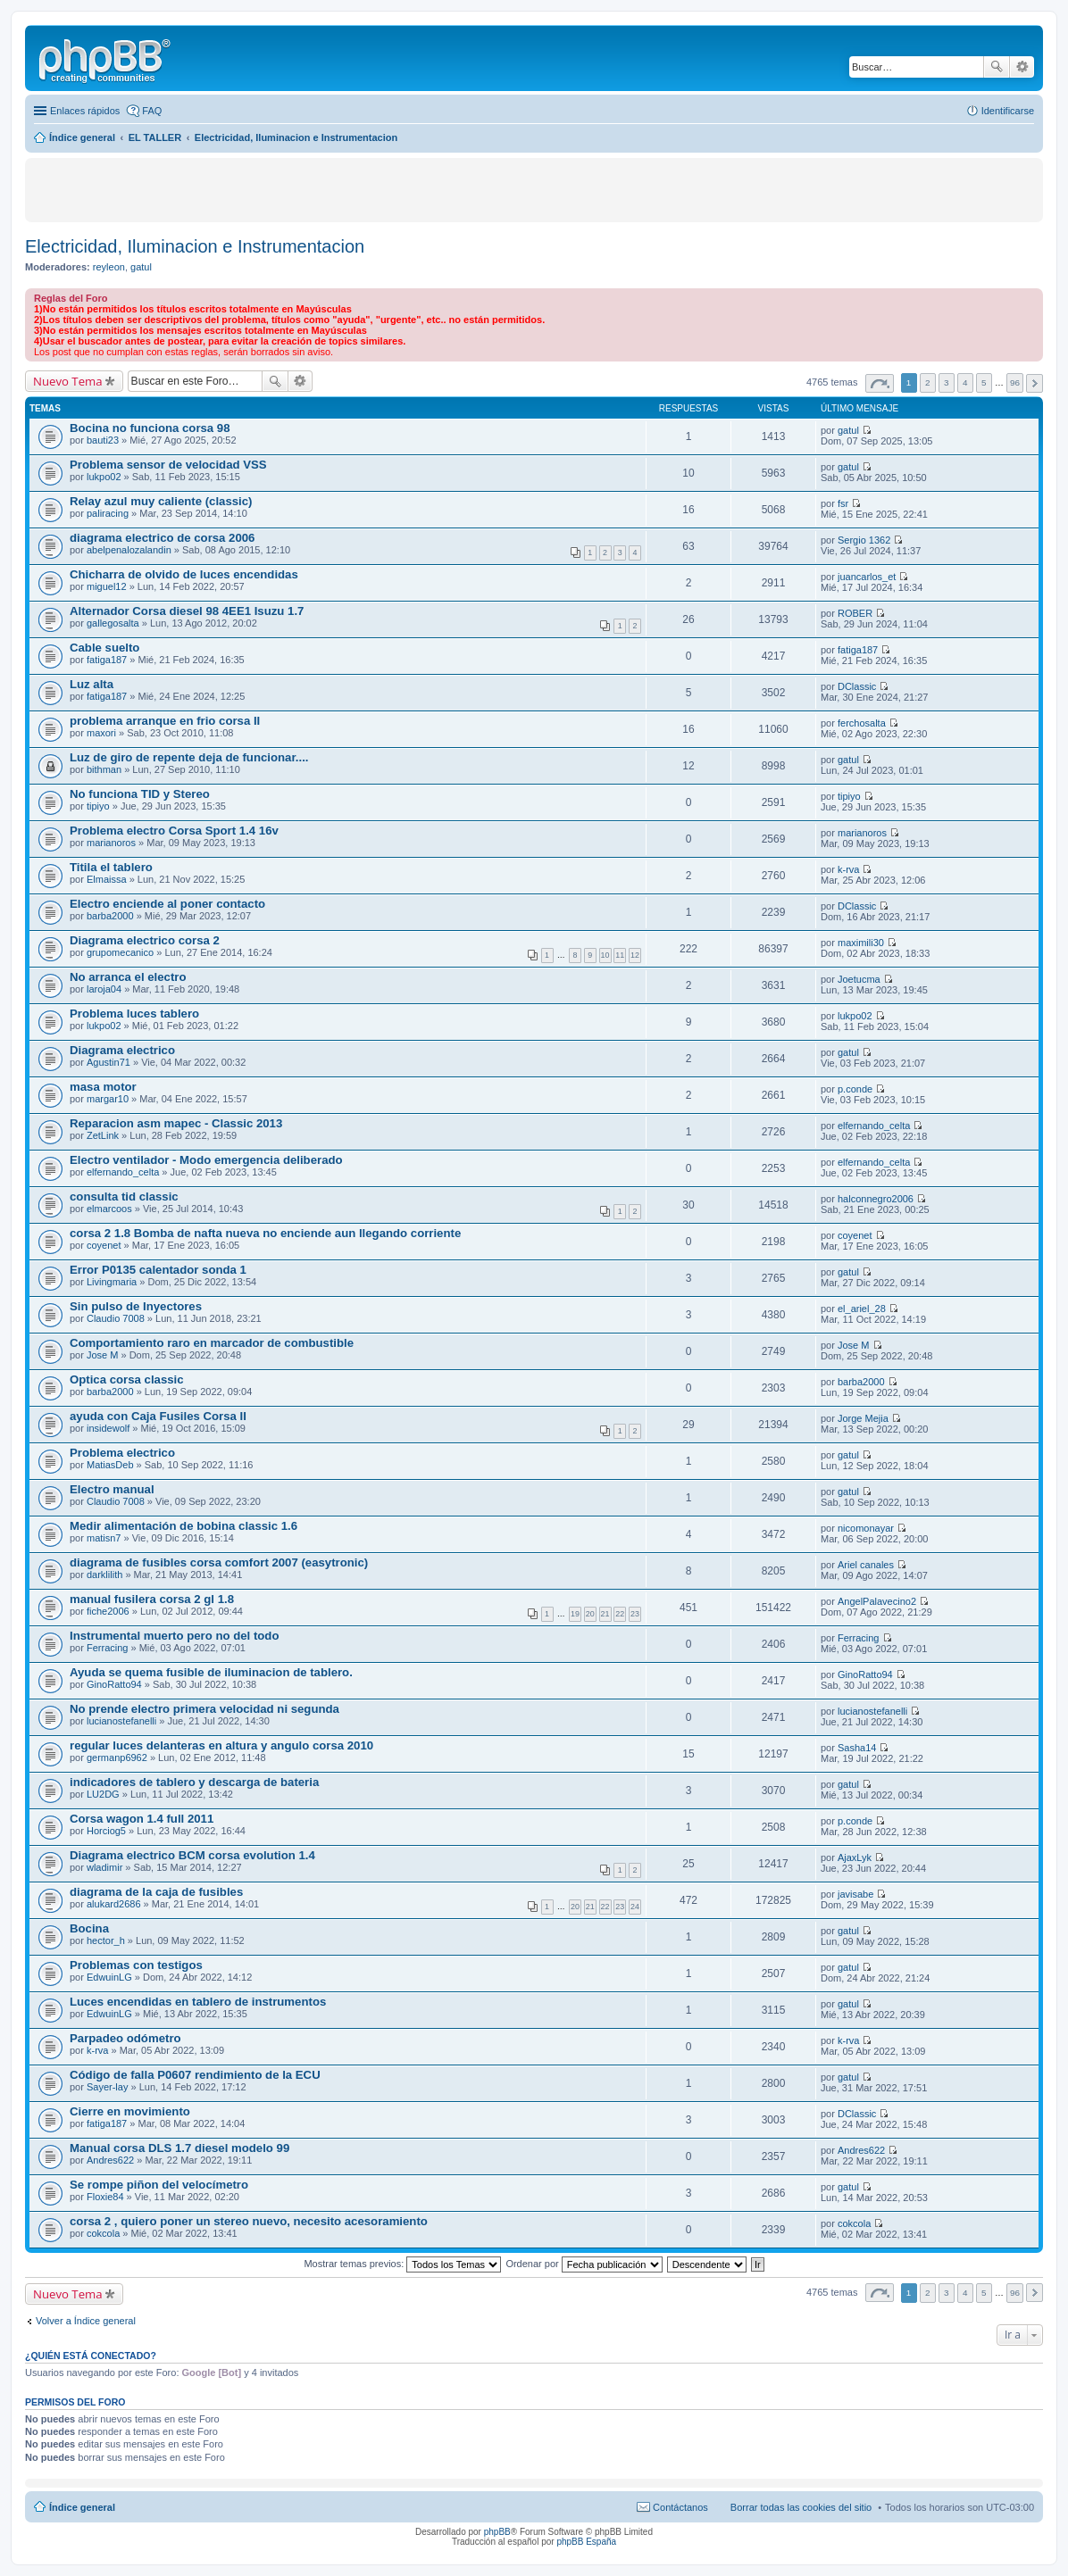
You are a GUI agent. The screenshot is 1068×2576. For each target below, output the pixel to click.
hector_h (106, 1940)
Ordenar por (583, 2263)
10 (605, 955)
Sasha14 (857, 1747)
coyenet (104, 1245)
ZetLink (103, 1135)
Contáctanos (680, 2507)
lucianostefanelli (121, 1721)
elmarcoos (109, 1208)
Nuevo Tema (68, 381)
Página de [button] (879, 383)
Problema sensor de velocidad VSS (168, 464)
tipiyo (98, 806)
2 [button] (927, 382)
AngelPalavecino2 (877, 1601)
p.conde (855, 1089)
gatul (141, 267)
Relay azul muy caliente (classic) (161, 501)
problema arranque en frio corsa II (165, 720)
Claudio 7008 (116, 1318)
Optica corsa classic (127, 1379)
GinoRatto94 (114, 1684)
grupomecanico (120, 952)
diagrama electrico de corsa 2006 (162, 537)
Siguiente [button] (1034, 383)
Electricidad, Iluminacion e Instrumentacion (194, 246)
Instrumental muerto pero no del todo (174, 1635)
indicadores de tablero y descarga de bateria (194, 1782)
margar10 (108, 1098)
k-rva (848, 869)
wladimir (104, 1867)
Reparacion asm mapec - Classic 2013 (176, 1123)
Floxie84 (105, 2196)
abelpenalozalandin (129, 549)
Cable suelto (104, 647)
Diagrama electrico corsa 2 (145, 940)
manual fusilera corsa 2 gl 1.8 (152, 1599)
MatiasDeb (110, 1464)
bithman (104, 769)
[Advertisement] (217, 189)
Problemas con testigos (136, 1965)
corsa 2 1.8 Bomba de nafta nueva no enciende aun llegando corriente (265, 1233)
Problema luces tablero (134, 1013)
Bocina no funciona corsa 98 (150, 428)
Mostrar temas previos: (402, 2263)
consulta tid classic (124, 1196)
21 (605, 1613)
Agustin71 (108, 1062)
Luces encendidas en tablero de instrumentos (198, 2001)
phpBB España (586, 2542)
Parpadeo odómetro (125, 2038)
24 (634, 1906)
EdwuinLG (109, 1977)
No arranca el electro (128, 977)
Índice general (82, 2507)
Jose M (102, 1355)
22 (619, 1613)
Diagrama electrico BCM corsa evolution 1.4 (192, 1855)
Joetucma (859, 979)
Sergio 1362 (864, 540)
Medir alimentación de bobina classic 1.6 (183, 1526)
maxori (101, 732)
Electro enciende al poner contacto (167, 903)
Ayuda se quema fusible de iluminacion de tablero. (211, 1672)
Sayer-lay (107, 2087)
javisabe (855, 1894)
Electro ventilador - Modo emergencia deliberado (206, 1160)
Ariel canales (866, 1564)
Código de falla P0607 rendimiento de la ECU (195, 2075)
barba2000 (110, 915)
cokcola (103, 2233)
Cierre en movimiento (130, 2111)
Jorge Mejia (863, 1418)
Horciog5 (106, 1830)
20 (590, 1613)
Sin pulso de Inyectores (136, 1306)
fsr (843, 503)
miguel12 (107, 586)
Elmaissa (107, 879)
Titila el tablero (111, 867)
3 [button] (946, 382)
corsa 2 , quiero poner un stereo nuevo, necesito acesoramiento (249, 2221)
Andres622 (110, 2160)
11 (619, 955)
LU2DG (103, 1794)
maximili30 (861, 942)
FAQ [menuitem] (152, 110)
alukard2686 (114, 1904)
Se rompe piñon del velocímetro (159, 2184)
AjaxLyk (855, 1857)
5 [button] (984, 382)
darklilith (104, 1574)
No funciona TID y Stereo (140, 794)
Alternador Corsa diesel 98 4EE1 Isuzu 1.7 (187, 611)
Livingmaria (112, 1281)
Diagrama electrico (122, 1050)
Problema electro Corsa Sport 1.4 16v (174, 830)
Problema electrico (122, 1452)
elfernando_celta (874, 1125)
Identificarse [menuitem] (1007, 110)
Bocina (89, 1928)
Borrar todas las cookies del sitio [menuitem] (801, 2507)
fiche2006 (108, 1611)
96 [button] (1015, 382)
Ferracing (107, 1647)
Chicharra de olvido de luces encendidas (184, 574)
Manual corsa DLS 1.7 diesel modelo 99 (179, 2148)
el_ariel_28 (862, 1308)
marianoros (111, 842)
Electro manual (112, 1489)
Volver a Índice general (86, 2320)
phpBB (497, 2532)
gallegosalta (113, 623)
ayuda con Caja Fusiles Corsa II (158, 1416)
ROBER (855, 613)
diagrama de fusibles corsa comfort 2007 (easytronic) (219, 1562)
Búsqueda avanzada (1022, 67)
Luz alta (91, 684)
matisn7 (104, 1538)
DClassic (857, 686)
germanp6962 (117, 1757)
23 (634, 1613)
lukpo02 (104, 476)
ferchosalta (862, 723)
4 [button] (965, 382)
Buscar (996, 67)
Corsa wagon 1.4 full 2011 (141, 1818)
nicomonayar (866, 1528)
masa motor (103, 1086)
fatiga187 (107, 659)
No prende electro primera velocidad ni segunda (204, 1709)
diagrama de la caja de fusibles (156, 1892)
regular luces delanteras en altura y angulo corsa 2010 (221, 1745)
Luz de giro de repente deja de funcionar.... (189, 757)
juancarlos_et (867, 576)
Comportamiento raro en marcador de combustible (212, 1343)
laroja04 (104, 989)
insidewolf (108, 1428)
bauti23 (103, 440)
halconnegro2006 (876, 1198)
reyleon (109, 267)
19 (575, 1613)
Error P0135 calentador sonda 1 (158, 1269)
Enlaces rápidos (85, 110)
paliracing (108, 513)
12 (634, 955)
